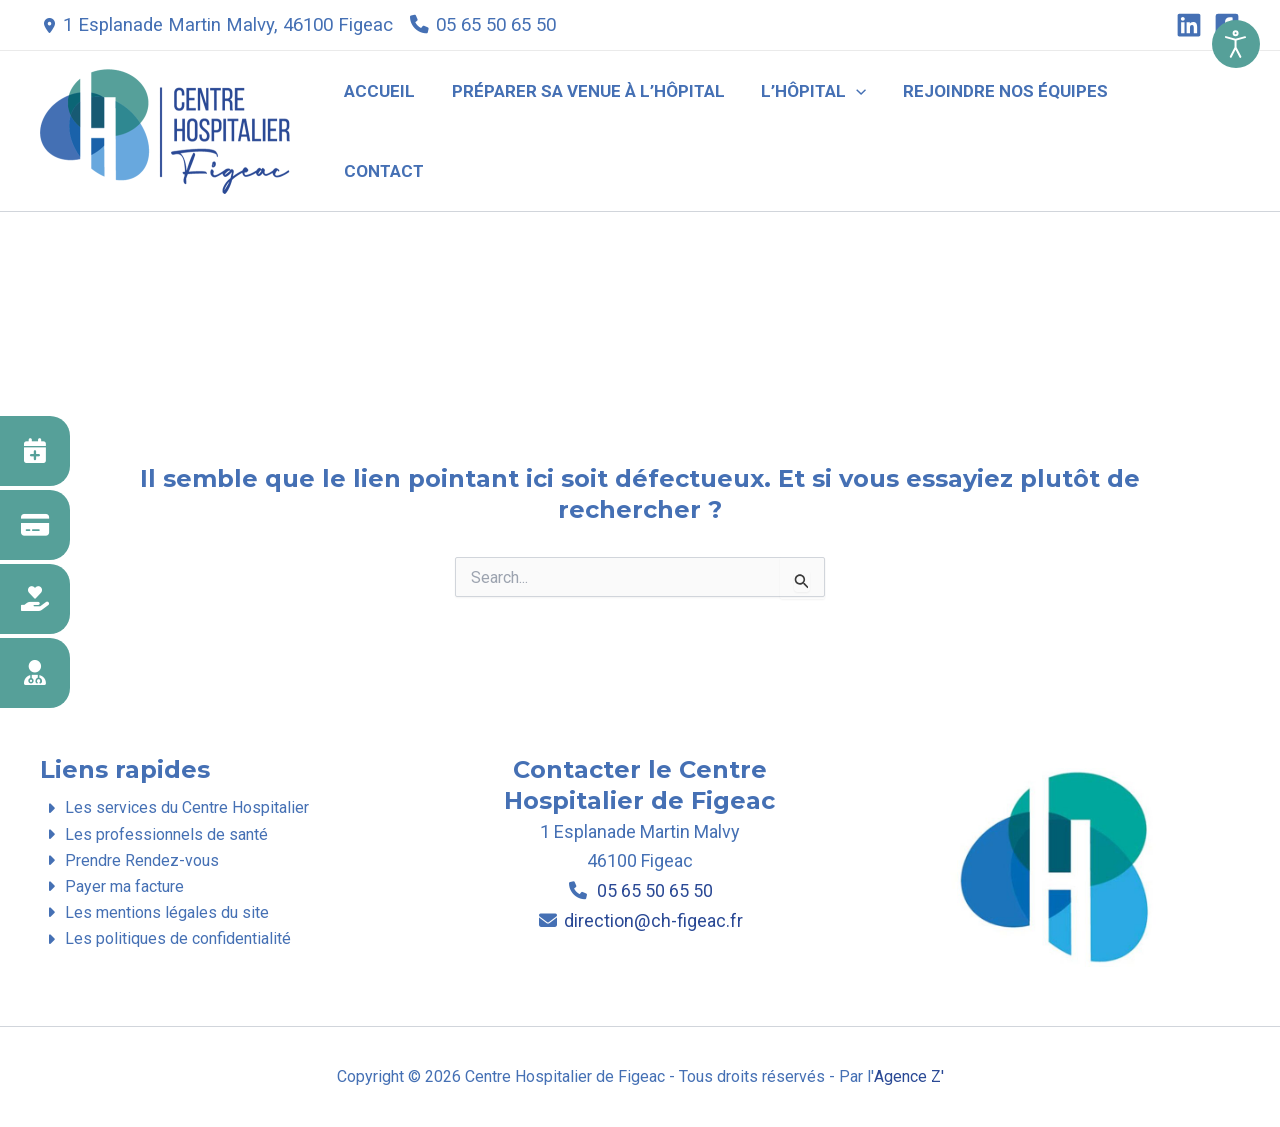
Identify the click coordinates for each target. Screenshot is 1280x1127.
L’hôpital (817, 130)
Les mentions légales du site (154, 913)
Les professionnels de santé (153, 834)
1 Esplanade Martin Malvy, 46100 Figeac (228, 25)
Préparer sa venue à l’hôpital (594, 130)
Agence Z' (908, 1076)
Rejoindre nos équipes (1006, 130)
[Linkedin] (1189, 25)
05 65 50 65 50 (496, 25)
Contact (1183, 130)
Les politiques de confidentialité (165, 939)
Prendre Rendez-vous (129, 860)
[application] (860, 130)
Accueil (388, 130)
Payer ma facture (111, 887)
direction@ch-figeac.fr (653, 920)
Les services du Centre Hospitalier (174, 807)
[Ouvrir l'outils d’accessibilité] (1236, 44)
